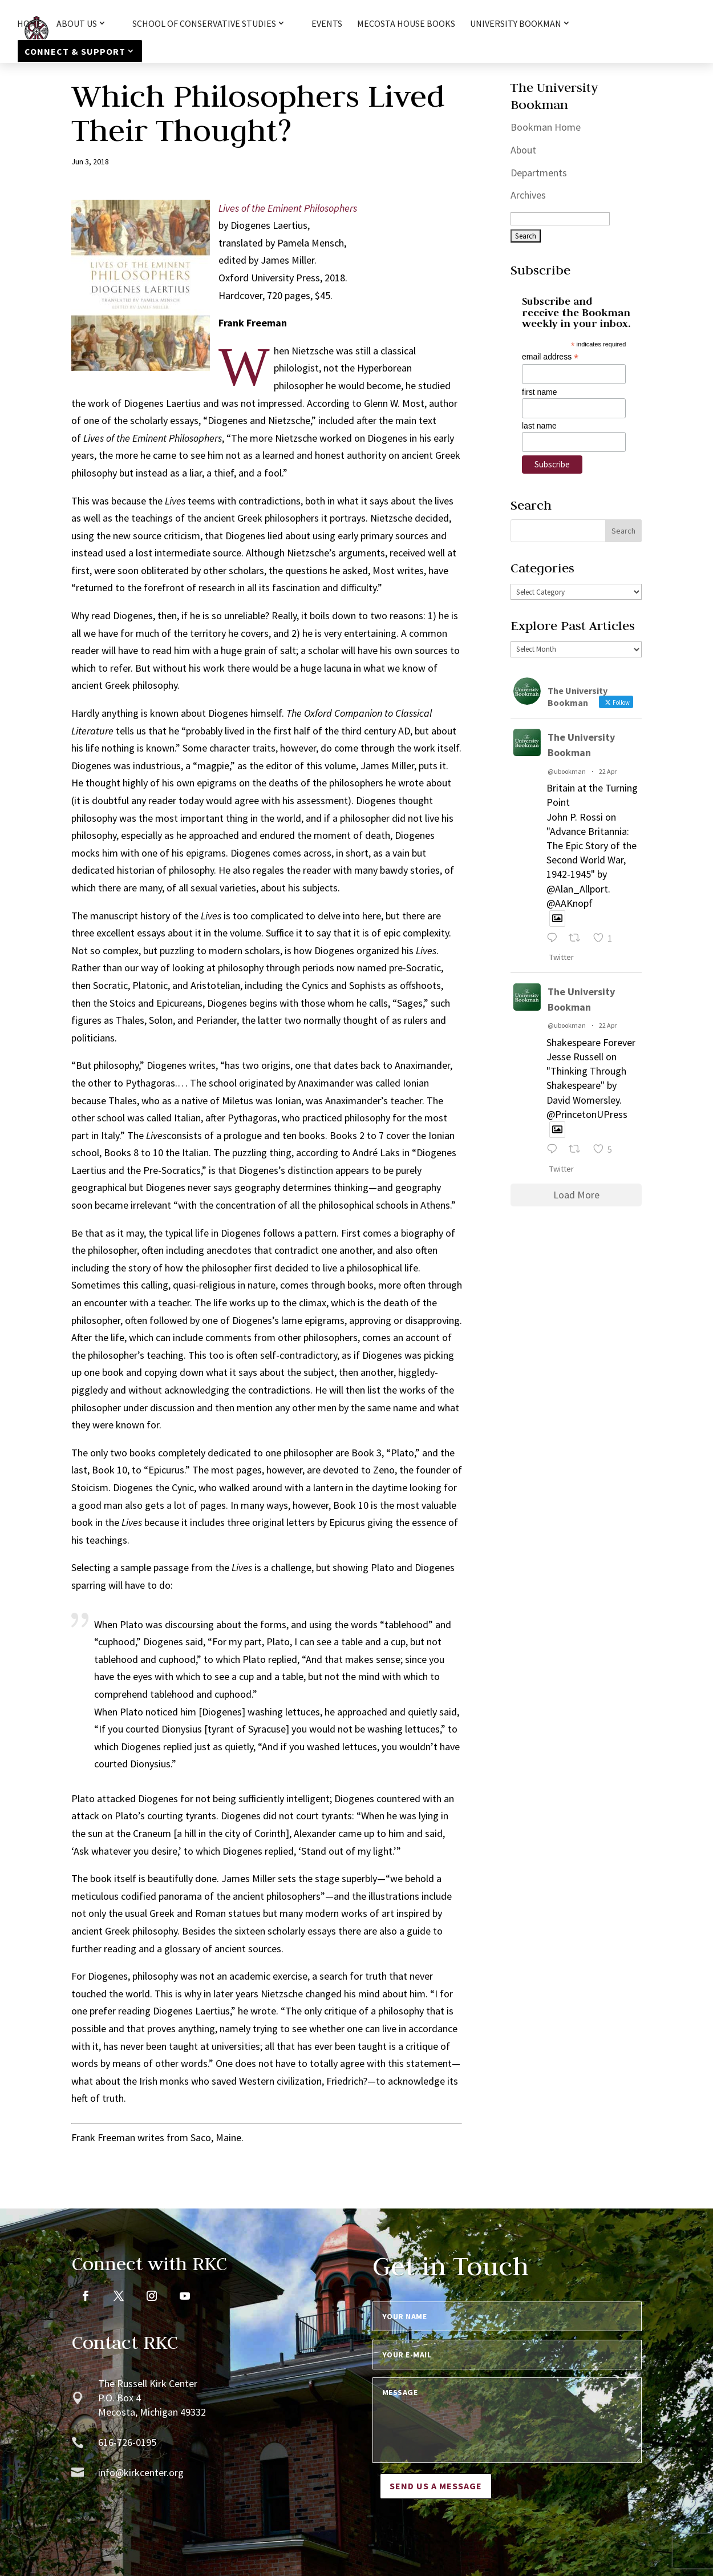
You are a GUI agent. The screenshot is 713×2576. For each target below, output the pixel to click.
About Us (76, 24)
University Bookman (515, 24)
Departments (539, 172)
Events (326, 24)
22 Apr (608, 771)
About (523, 149)
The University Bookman (581, 744)
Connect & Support (75, 51)
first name (539, 392)
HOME (29, 24)
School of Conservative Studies (204, 24)
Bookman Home (546, 127)
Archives (528, 194)
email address (550, 357)
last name (539, 425)
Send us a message (436, 2486)
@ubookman (567, 771)
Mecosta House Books (406, 24)
